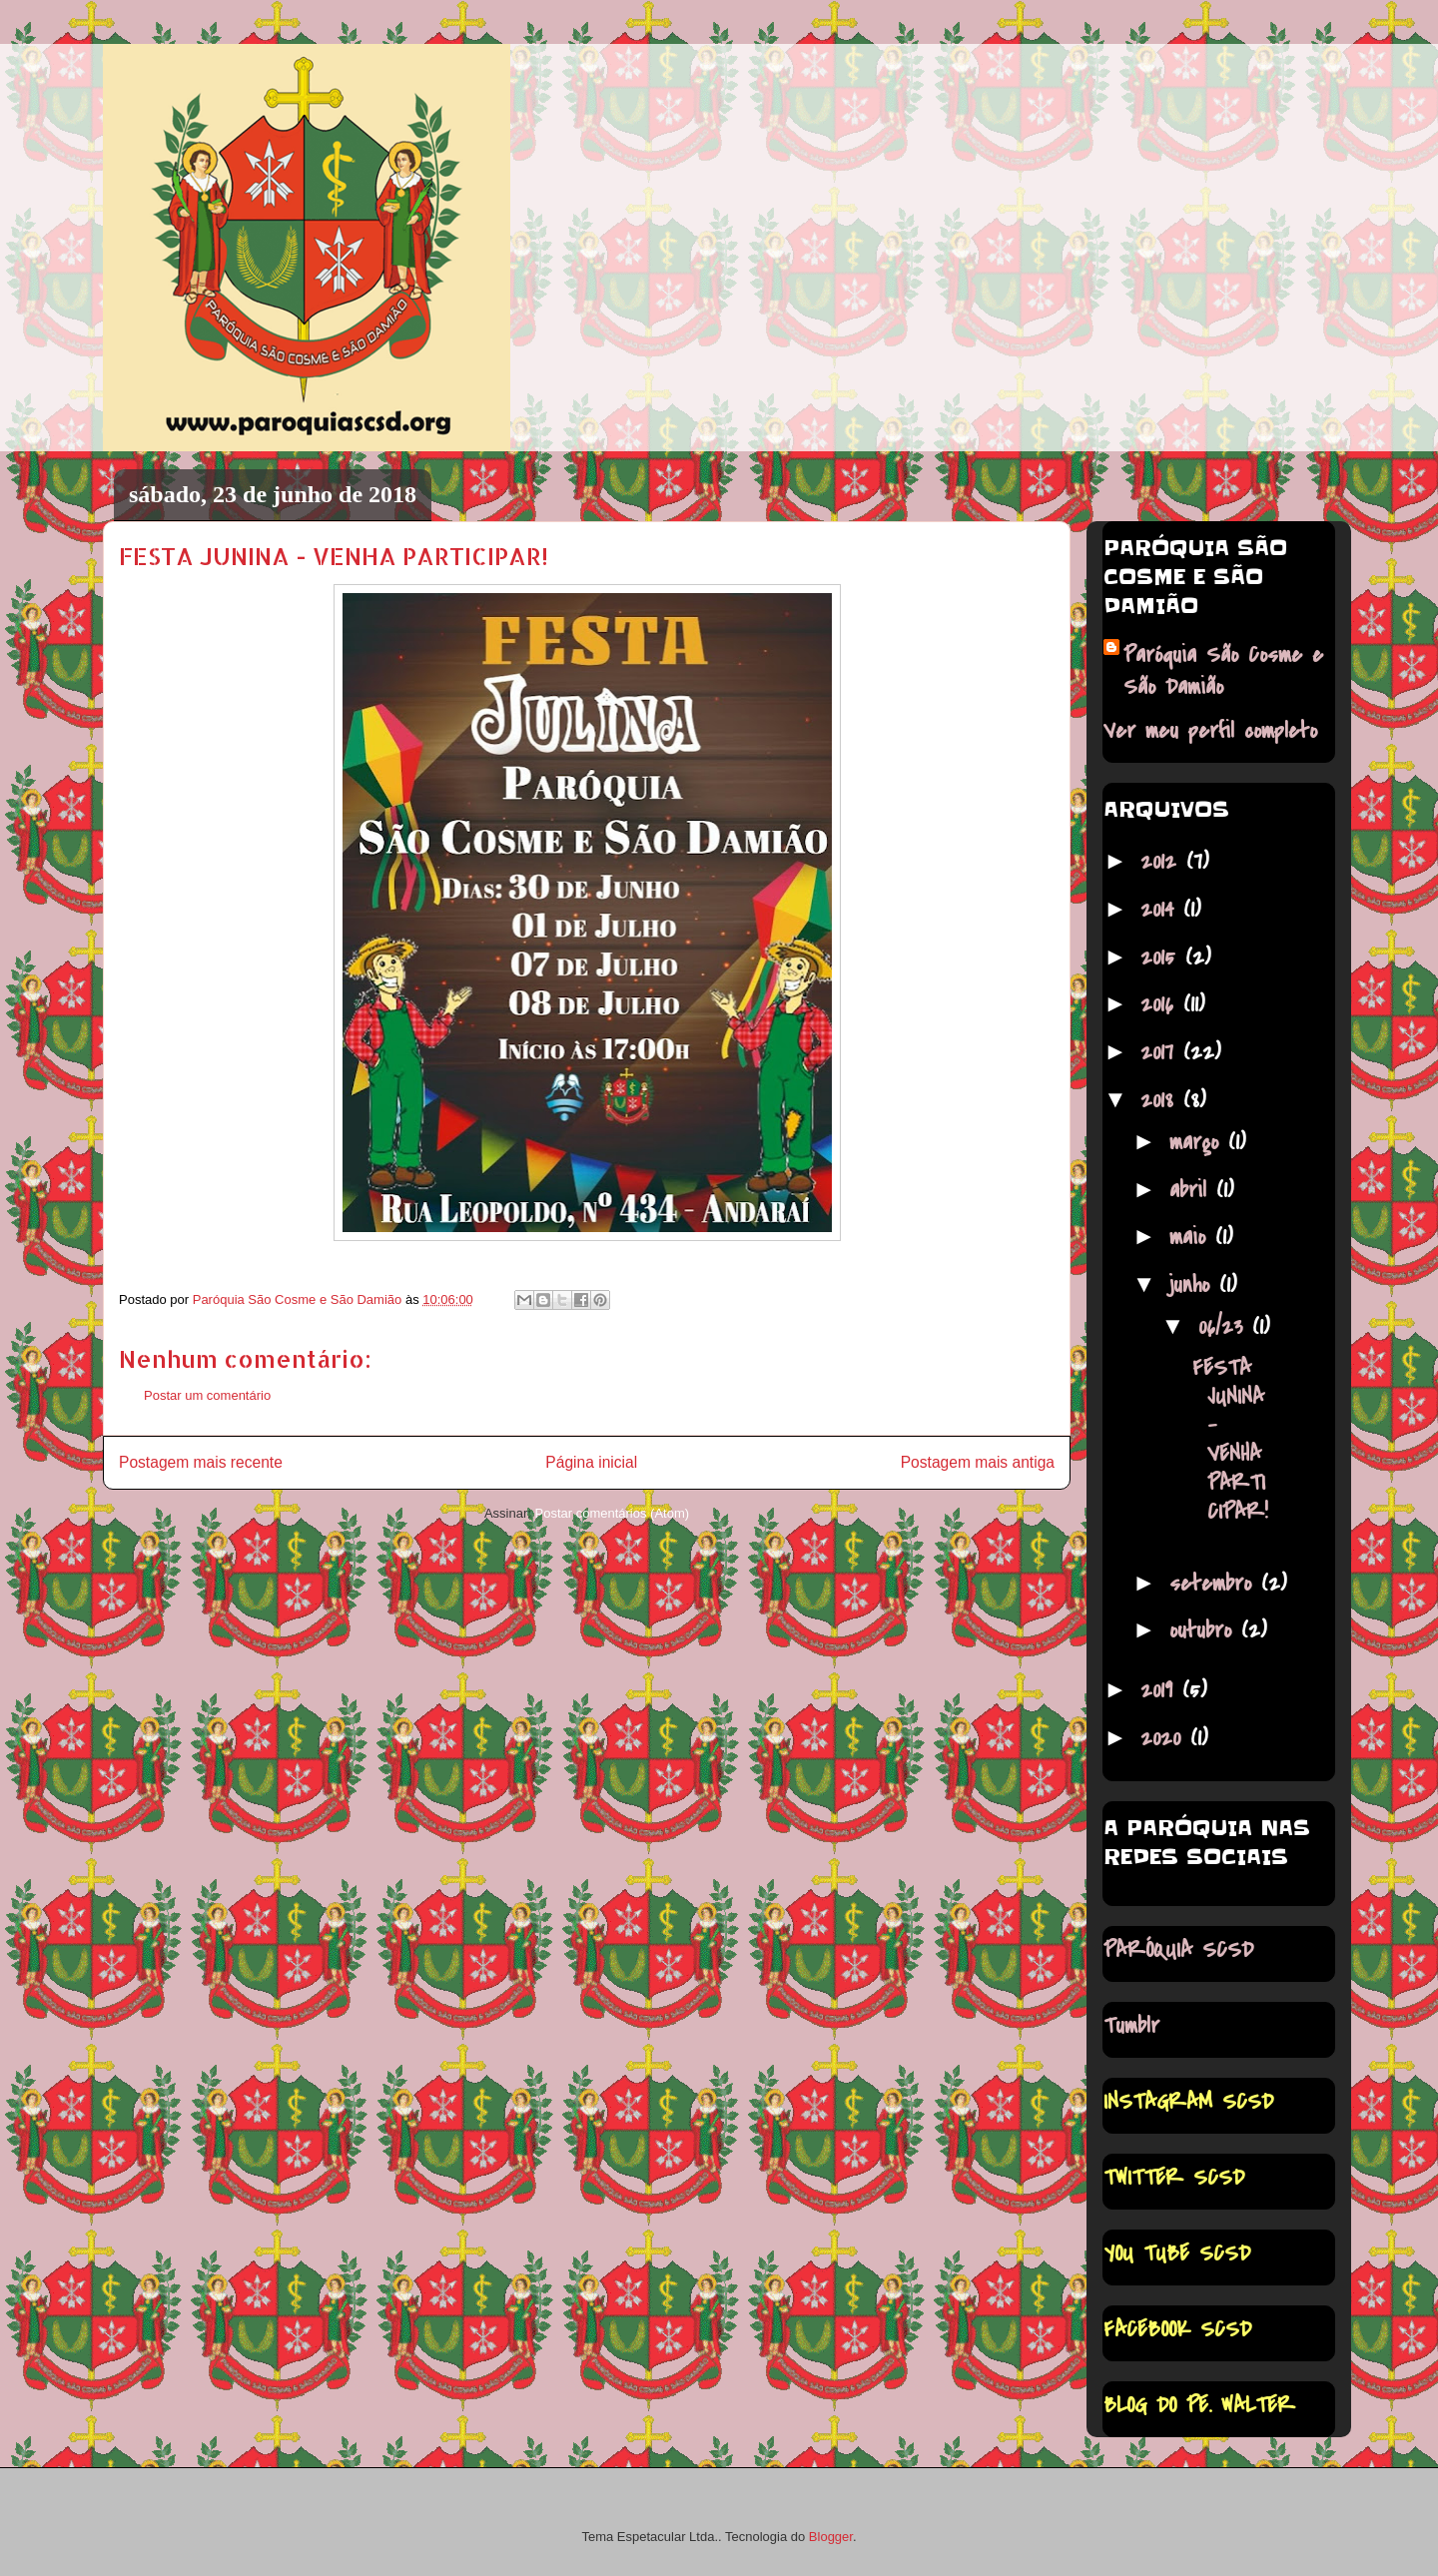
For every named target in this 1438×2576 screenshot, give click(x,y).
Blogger (831, 2536)
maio (1192, 1237)
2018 (1161, 1100)
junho (1194, 1285)
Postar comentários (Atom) (611, 1513)
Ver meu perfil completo (1210, 731)
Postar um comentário (207, 1395)
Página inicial (591, 1462)
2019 (1161, 1690)
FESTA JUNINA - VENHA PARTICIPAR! (1229, 1440)
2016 (1161, 1004)
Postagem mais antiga (978, 1462)
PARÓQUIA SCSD (1178, 1950)
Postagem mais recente (201, 1462)
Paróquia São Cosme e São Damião (1223, 671)
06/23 (1225, 1327)
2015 (1162, 957)
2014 (1161, 910)
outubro (1205, 1630)
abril (1192, 1190)
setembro (1215, 1584)
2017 (1161, 1052)
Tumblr (1131, 2026)
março (1198, 1142)
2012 (1163, 862)
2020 (1165, 1738)
